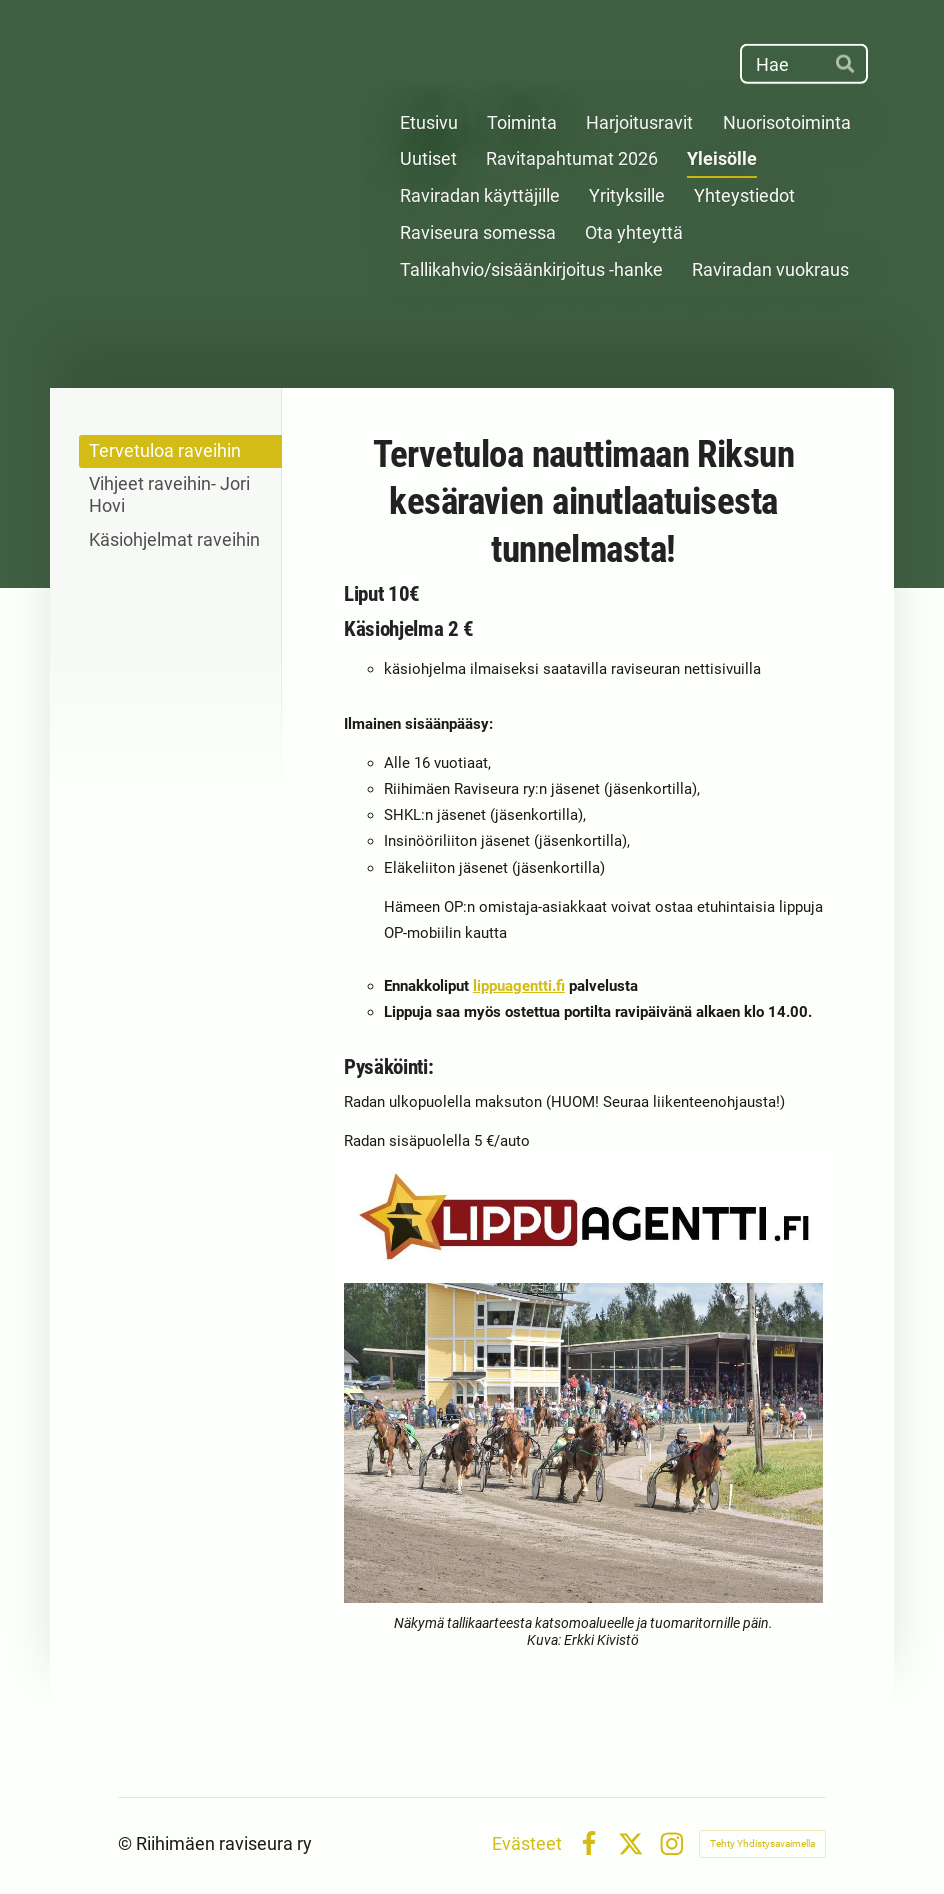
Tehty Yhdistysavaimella (762, 1843)
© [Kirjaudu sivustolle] (127, 1843)
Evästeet (527, 1844)
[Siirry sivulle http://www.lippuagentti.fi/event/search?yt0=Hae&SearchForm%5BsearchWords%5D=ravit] (583, 1218)
